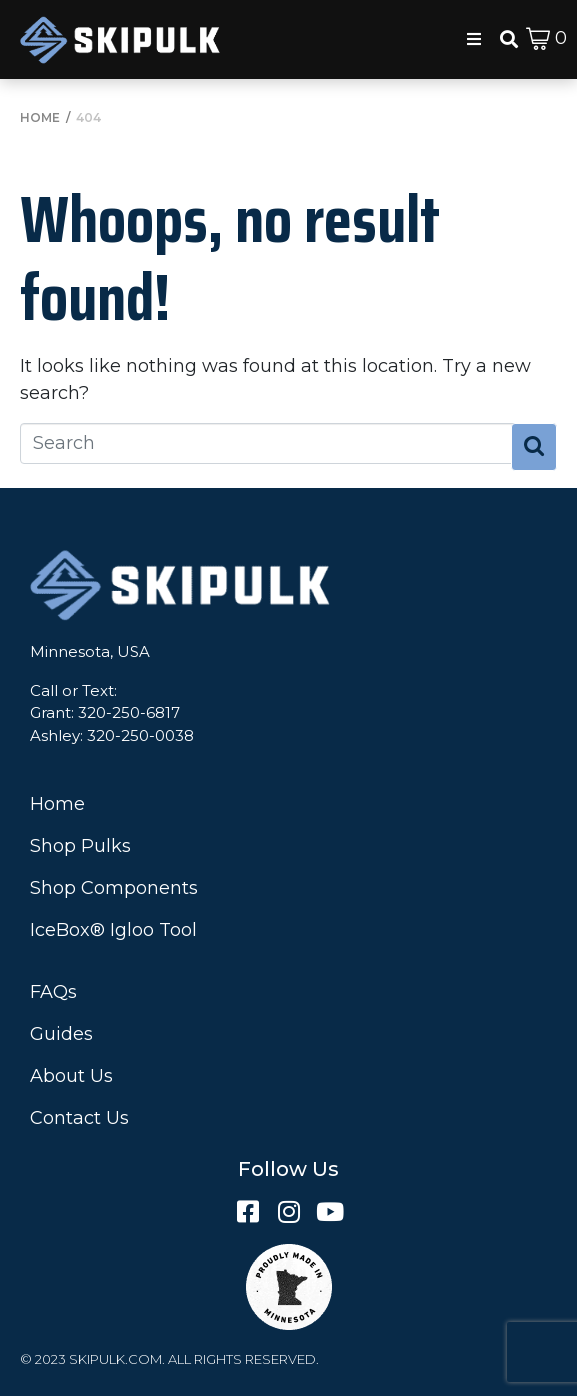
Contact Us (79, 1118)
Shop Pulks (80, 846)
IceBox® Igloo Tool (113, 930)
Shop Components (114, 888)
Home (57, 804)
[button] (474, 39)
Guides (61, 1034)
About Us (71, 1076)
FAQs (53, 992)
